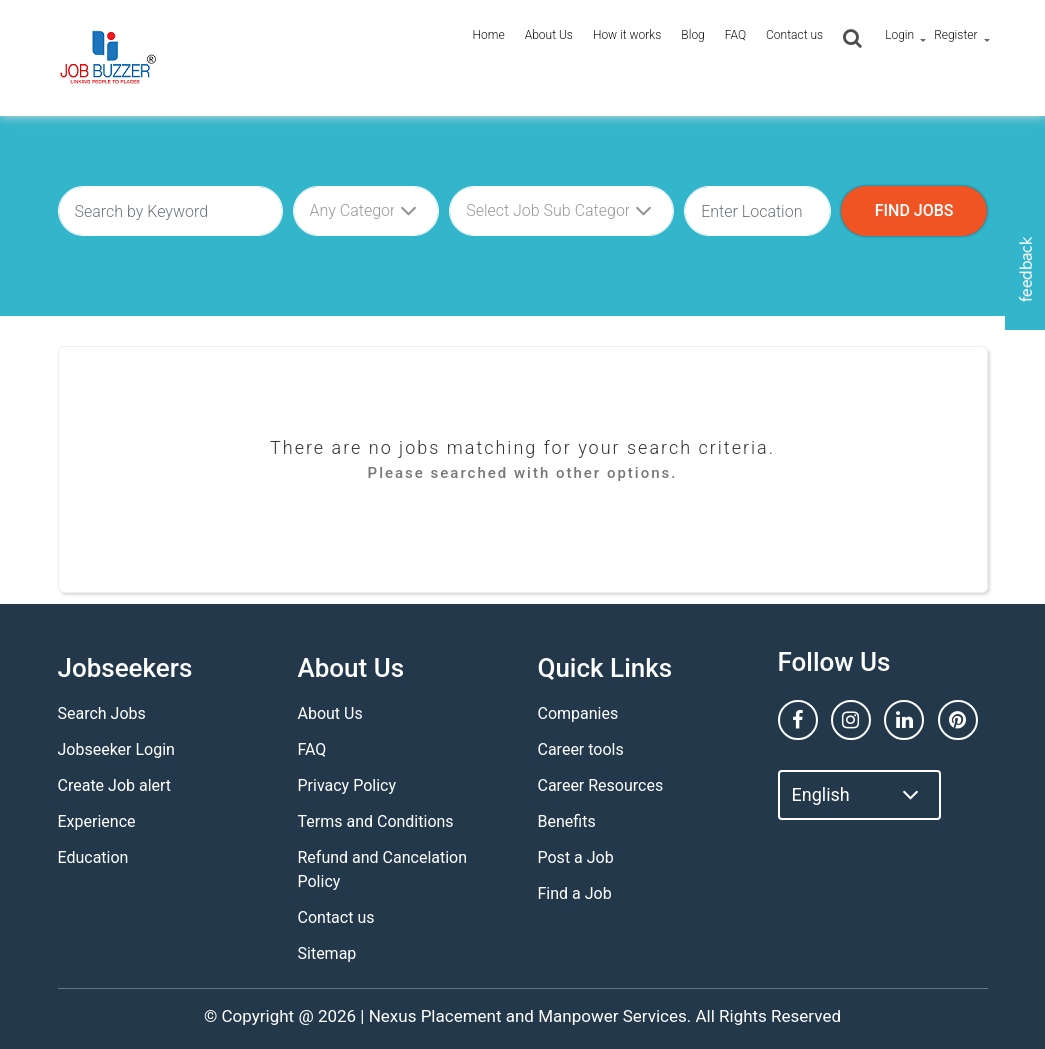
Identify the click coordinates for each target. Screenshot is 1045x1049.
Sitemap (327, 953)
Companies (578, 713)
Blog (692, 35)
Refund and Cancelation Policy (383, 869)
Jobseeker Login (116, 749)
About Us (549, 35)
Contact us (794, 35)
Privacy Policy (347, 785)
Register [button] (955, 35)
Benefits (567, 821)
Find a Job (575, 893)
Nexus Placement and (451, 1016)
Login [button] (899, 35)
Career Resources (601, 785)
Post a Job (576, 857)
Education (93, 857)
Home (489, 35)
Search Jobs (102, 713)
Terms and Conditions (376, 821)
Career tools (581, 749)
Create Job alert (115, 785)
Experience (97, 821)
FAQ (735, 35)
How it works (627, 35)
